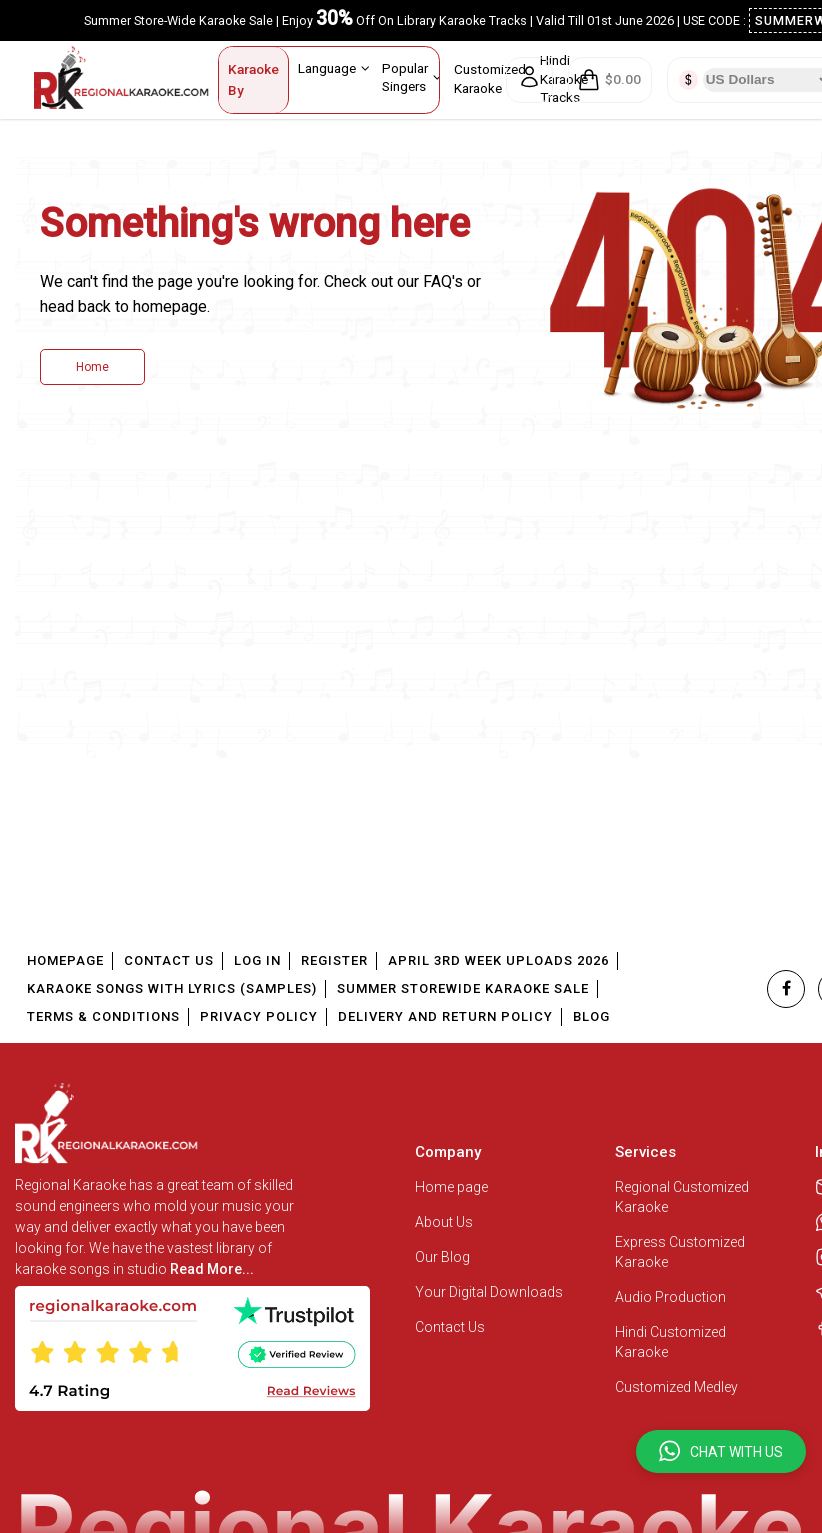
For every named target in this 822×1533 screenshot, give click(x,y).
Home (92, 367)
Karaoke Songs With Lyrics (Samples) (172, 988)
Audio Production (670, 1297)
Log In (257, 960)
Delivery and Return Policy (445, 1016)
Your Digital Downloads (489, 1292)
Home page (451, 1187)
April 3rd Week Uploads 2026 (498, 960)
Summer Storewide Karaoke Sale (463, 988)
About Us (444, 1222)
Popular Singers (412, 76)
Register (334, 960)
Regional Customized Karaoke (682, 1197)
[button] (721, 1451)
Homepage (65, 960)
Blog (591, 1016)
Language (334, 68)
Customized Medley (678, 1387)
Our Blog (442, 1257)
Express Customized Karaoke (680, 1252)
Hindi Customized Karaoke (670, 1342)
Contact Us (169, 960)
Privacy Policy (259, 1016)
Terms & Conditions (103, 1016)
